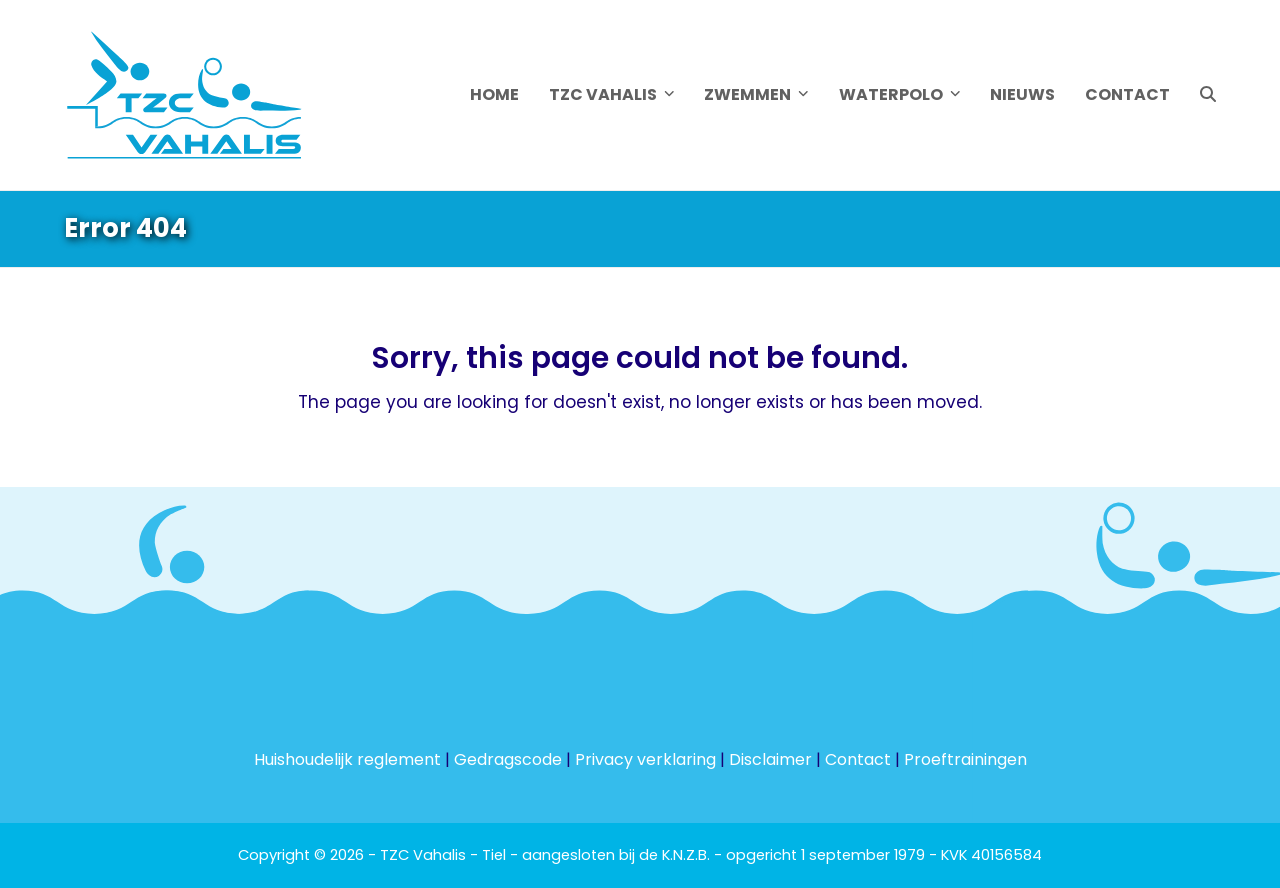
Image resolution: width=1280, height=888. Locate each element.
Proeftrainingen (965, 759)
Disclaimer (770, 759)
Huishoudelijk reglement (347, 759)
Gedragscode (508, 759)
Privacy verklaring (645, 759)
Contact (858, 759)
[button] (1208, 95)
